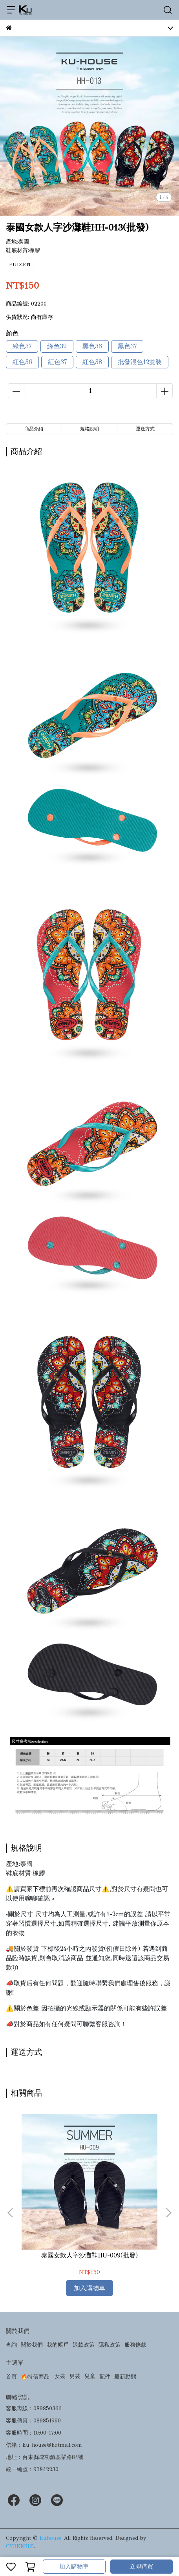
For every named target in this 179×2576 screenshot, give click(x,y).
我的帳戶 (58, 2345)
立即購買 (141, 2566)
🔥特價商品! (36, 2376)
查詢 (11, 2345)
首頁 (11, 2376)
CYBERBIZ (20, 2546)
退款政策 (84, 2345)
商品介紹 (33, 429)
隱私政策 (110, 2345)
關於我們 (32, 2345)
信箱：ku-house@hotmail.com (44, 2445)
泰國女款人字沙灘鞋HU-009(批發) (89, 2255)
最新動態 (125, 2376)
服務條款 (135, 2345)
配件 (104, 2376)
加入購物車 (74, 2566)
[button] (168, 2212)
